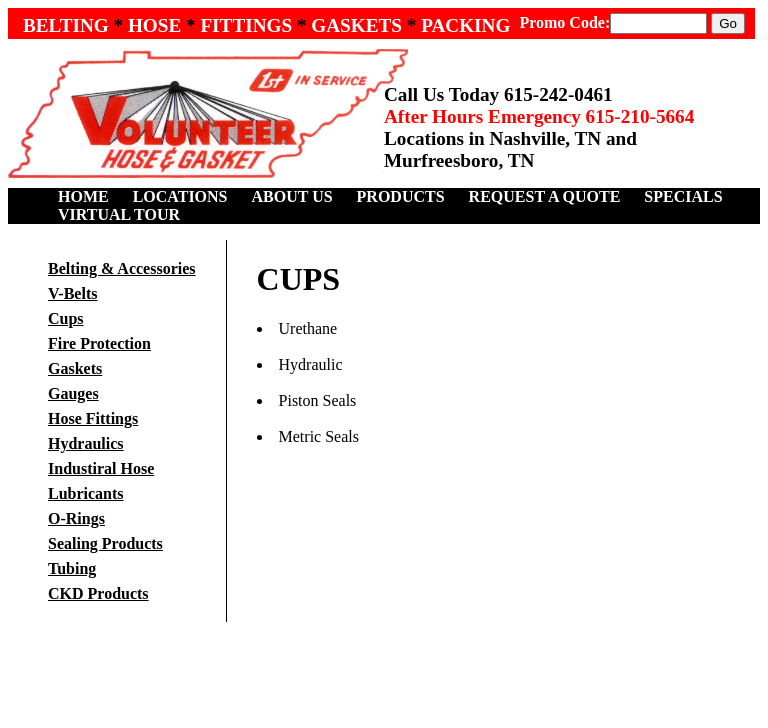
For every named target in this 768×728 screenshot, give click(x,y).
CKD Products (98, 593)
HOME (83, 196)
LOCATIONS (180, 196)
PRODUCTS (401, 196)
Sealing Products (105, 543)
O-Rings (76, 518)
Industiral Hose (101, 468)
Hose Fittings (93, 418)
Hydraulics (86, 443)
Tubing (72, 568)
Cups (66, 318)
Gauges (73, 393)
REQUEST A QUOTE (545, 196)
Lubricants (86, 493)
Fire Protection (99, 343)
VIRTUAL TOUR (119, 214)
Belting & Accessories (122, 268)
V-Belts (72, 293)
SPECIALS (683, 196)
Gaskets (75, 368)
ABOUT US (292, 196)
